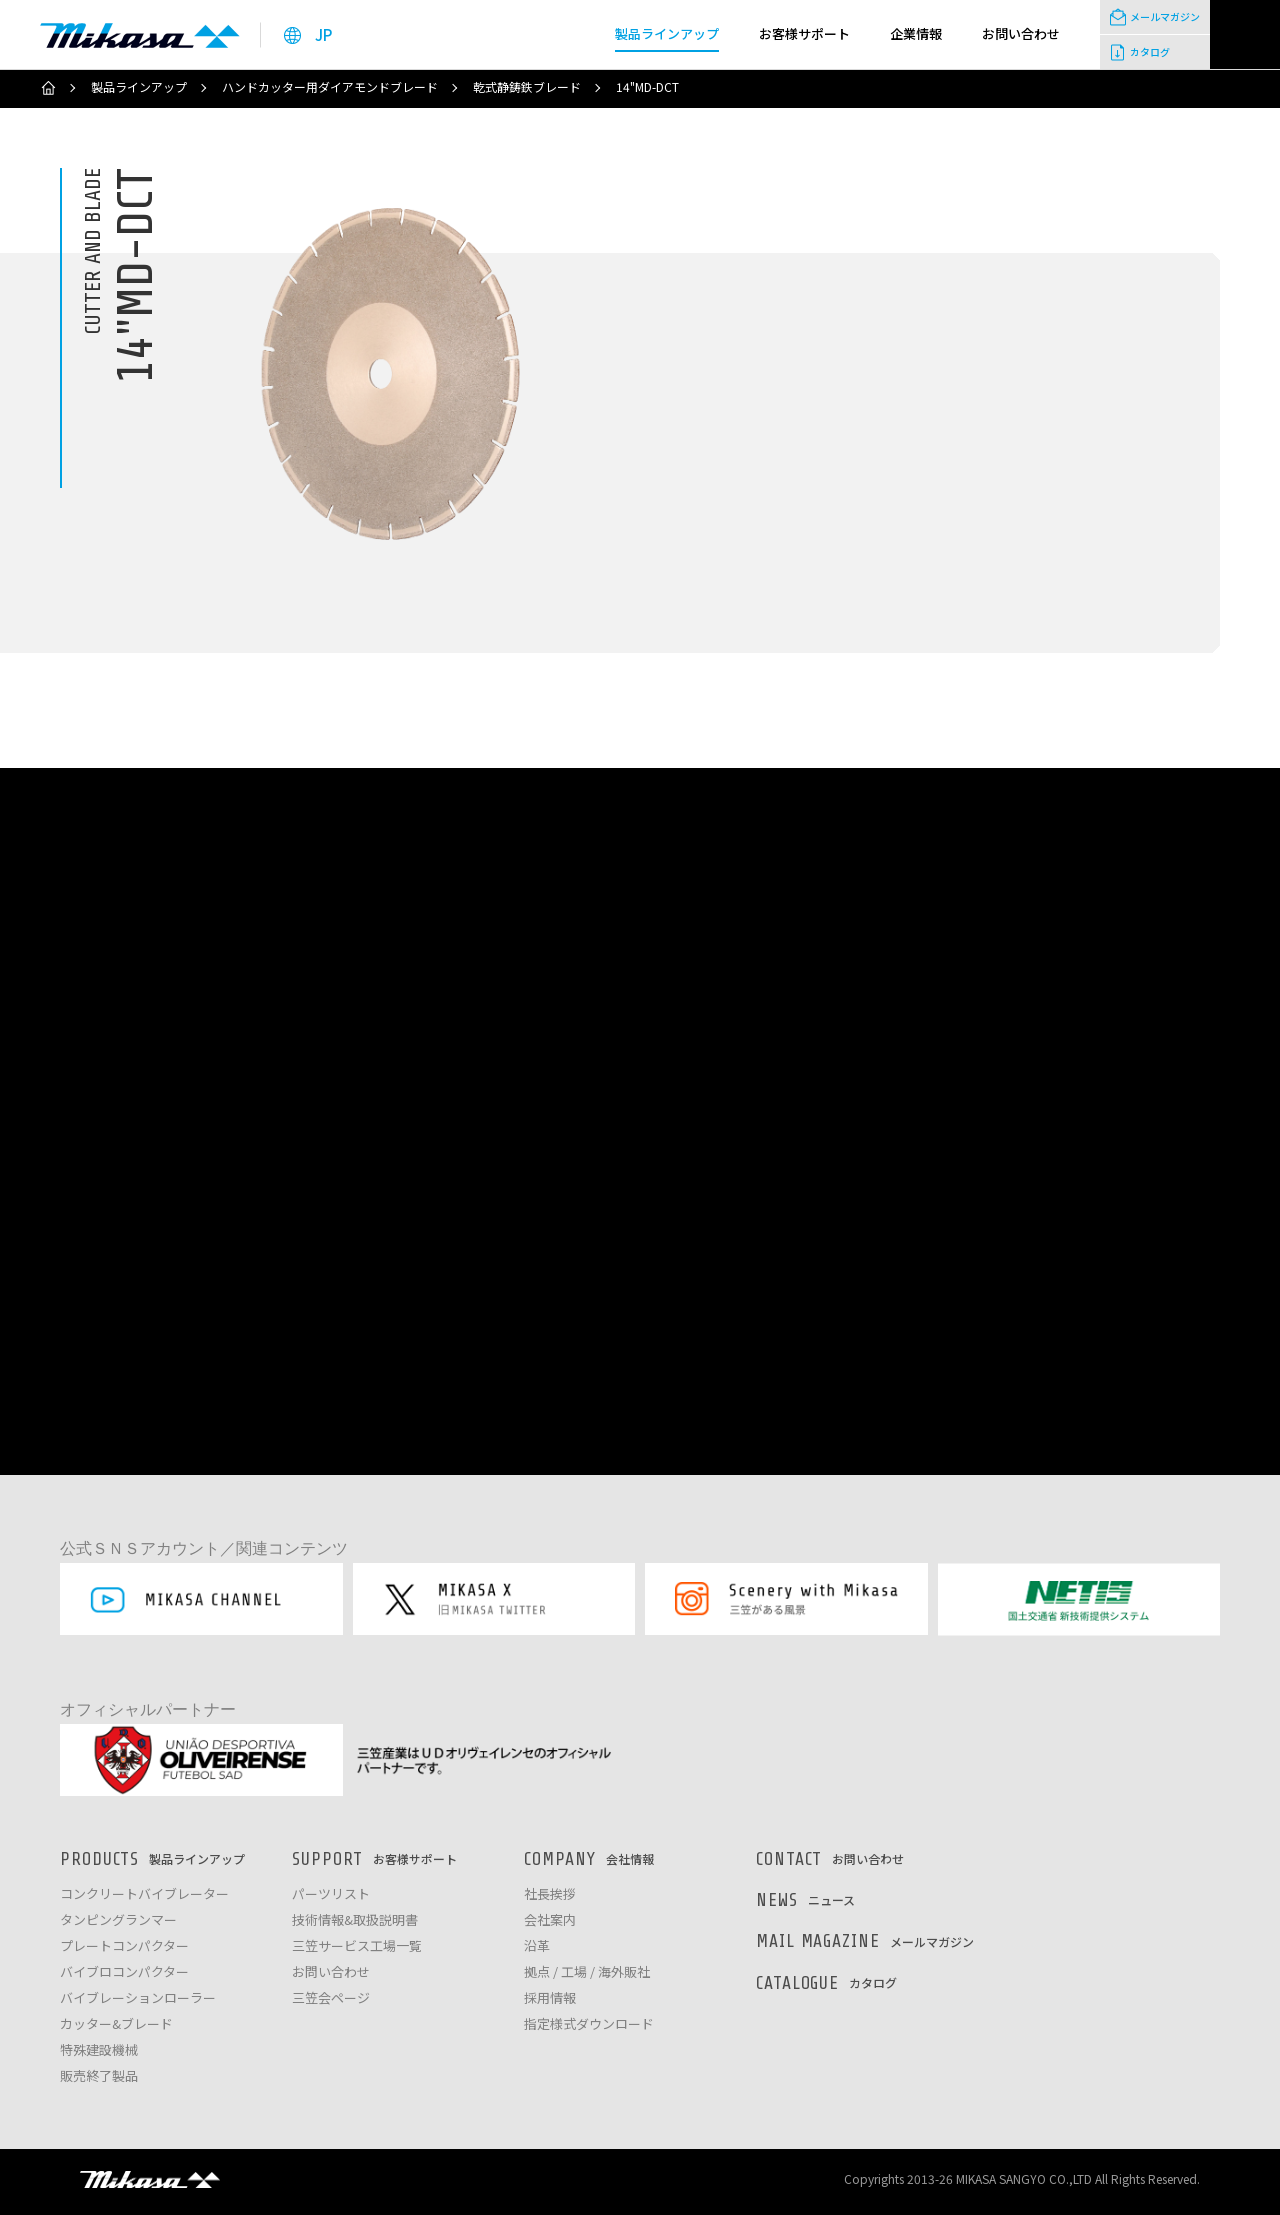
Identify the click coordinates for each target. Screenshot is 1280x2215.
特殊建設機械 (99, 2050)
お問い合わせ (331, 1972)
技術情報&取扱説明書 (355, 1920)
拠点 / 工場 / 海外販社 (587, 1972)
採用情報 (550, 1998)
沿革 (537, 1946)
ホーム (48, 88)
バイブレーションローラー (138, 1998)
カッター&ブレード (116, 2024)
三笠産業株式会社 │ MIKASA (150, 2179)
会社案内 (550, 1920)
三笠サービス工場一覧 (357, 1946)
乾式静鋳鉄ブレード (527, 87)
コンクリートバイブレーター (144, 1894)
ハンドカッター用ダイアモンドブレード (330, 87)
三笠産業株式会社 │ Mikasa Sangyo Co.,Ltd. (140, 35)
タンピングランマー (118, 1920)
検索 (1245, 34)
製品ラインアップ (139, 87)
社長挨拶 (550, 1894)
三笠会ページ (331, 1998)
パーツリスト (331, 1894)
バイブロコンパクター (124, 1972)
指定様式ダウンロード (589, 2024)
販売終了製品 (99, 2076)
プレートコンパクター (124, 1946)
